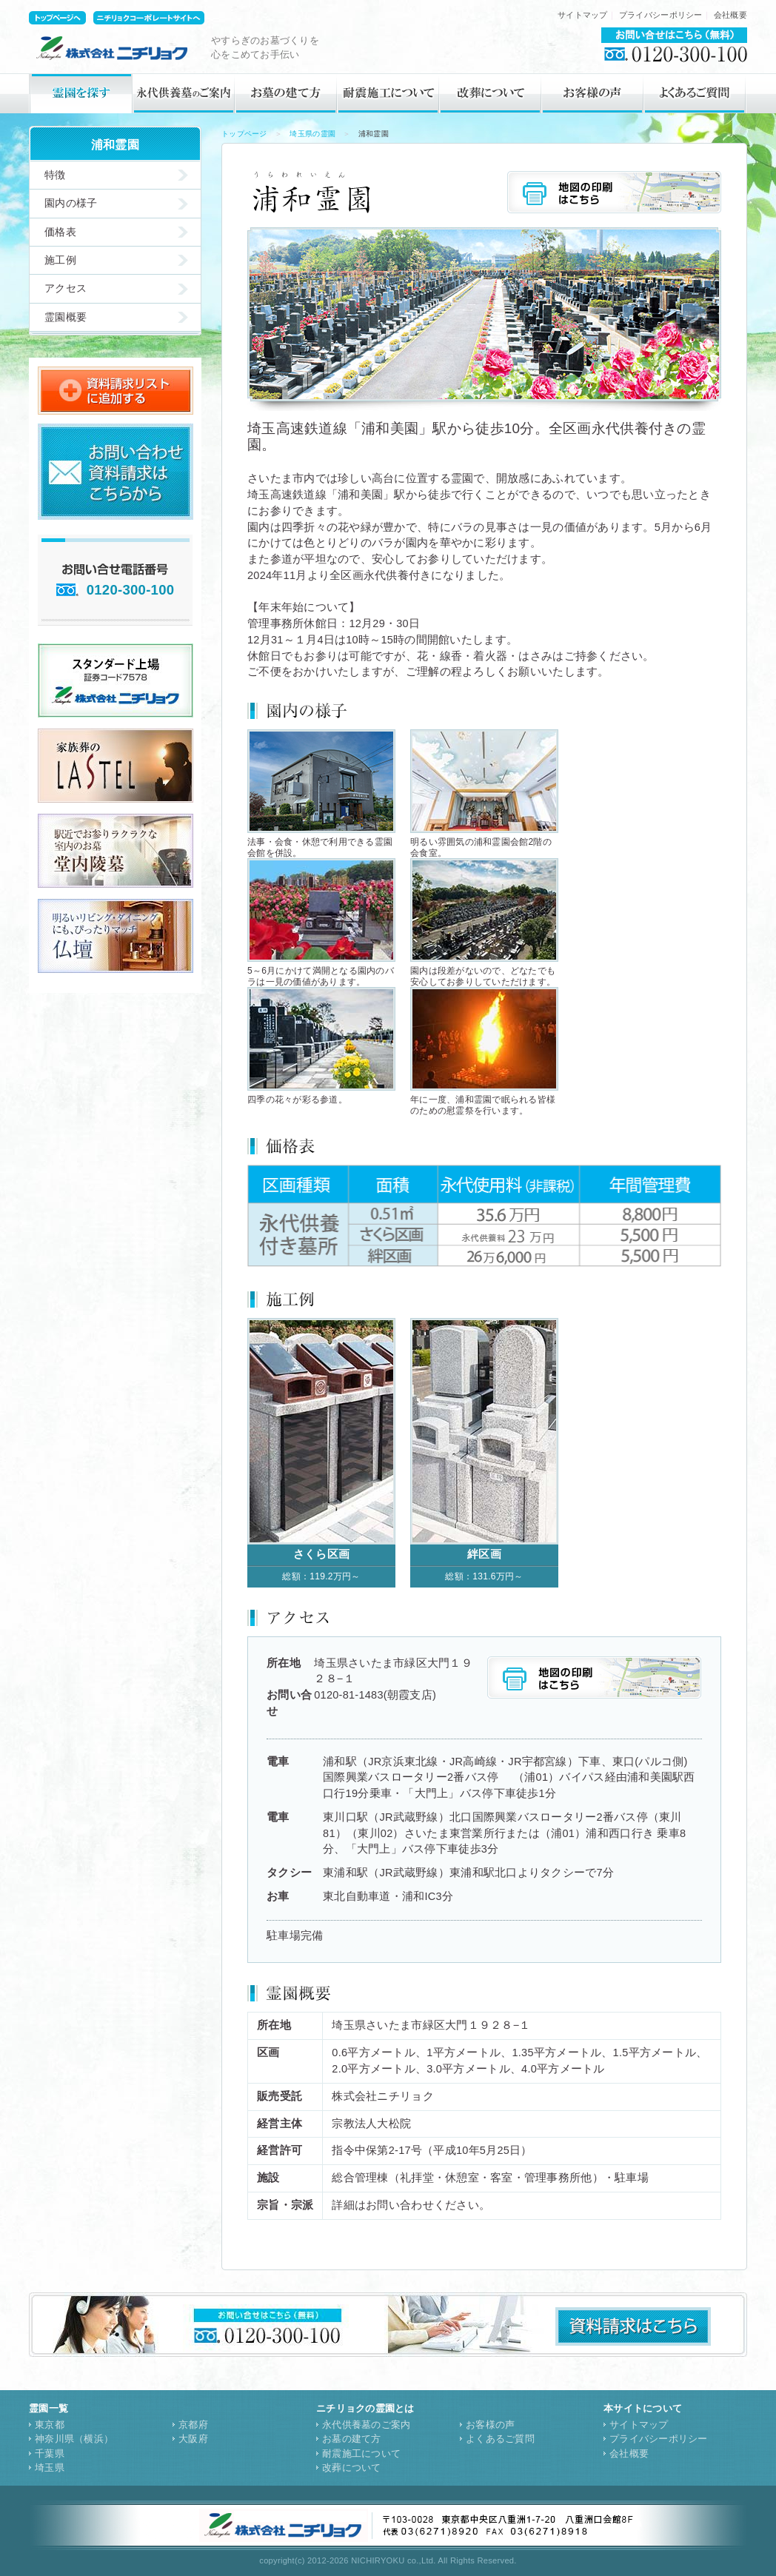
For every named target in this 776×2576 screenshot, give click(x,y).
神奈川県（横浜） (74, 2438)
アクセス (65, 288)
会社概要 (730, 14)
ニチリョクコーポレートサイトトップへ (148, 17)
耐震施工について (388, 93)
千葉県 (49, 2453)
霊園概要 (65, 317)
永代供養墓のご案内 (184, 93)
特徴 (55, 175)
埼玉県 (49, 2467)
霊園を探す (81, 93)
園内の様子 (70, 203)
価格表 (60, 232)
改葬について (490, 93)
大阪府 (193, 2438)
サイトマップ (583, 14)
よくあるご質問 (695, 93)
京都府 (193, 2424)
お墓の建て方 (286, 93)
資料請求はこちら (633, 2326)
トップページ (244, 134)
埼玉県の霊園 (312, 134)
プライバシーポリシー (661, 14)
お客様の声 (592, 93)
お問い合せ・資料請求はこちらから (115, 472)
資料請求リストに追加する (115, 391)
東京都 (49, 2424)
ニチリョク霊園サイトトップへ (57, 17)
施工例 (60, 260)
